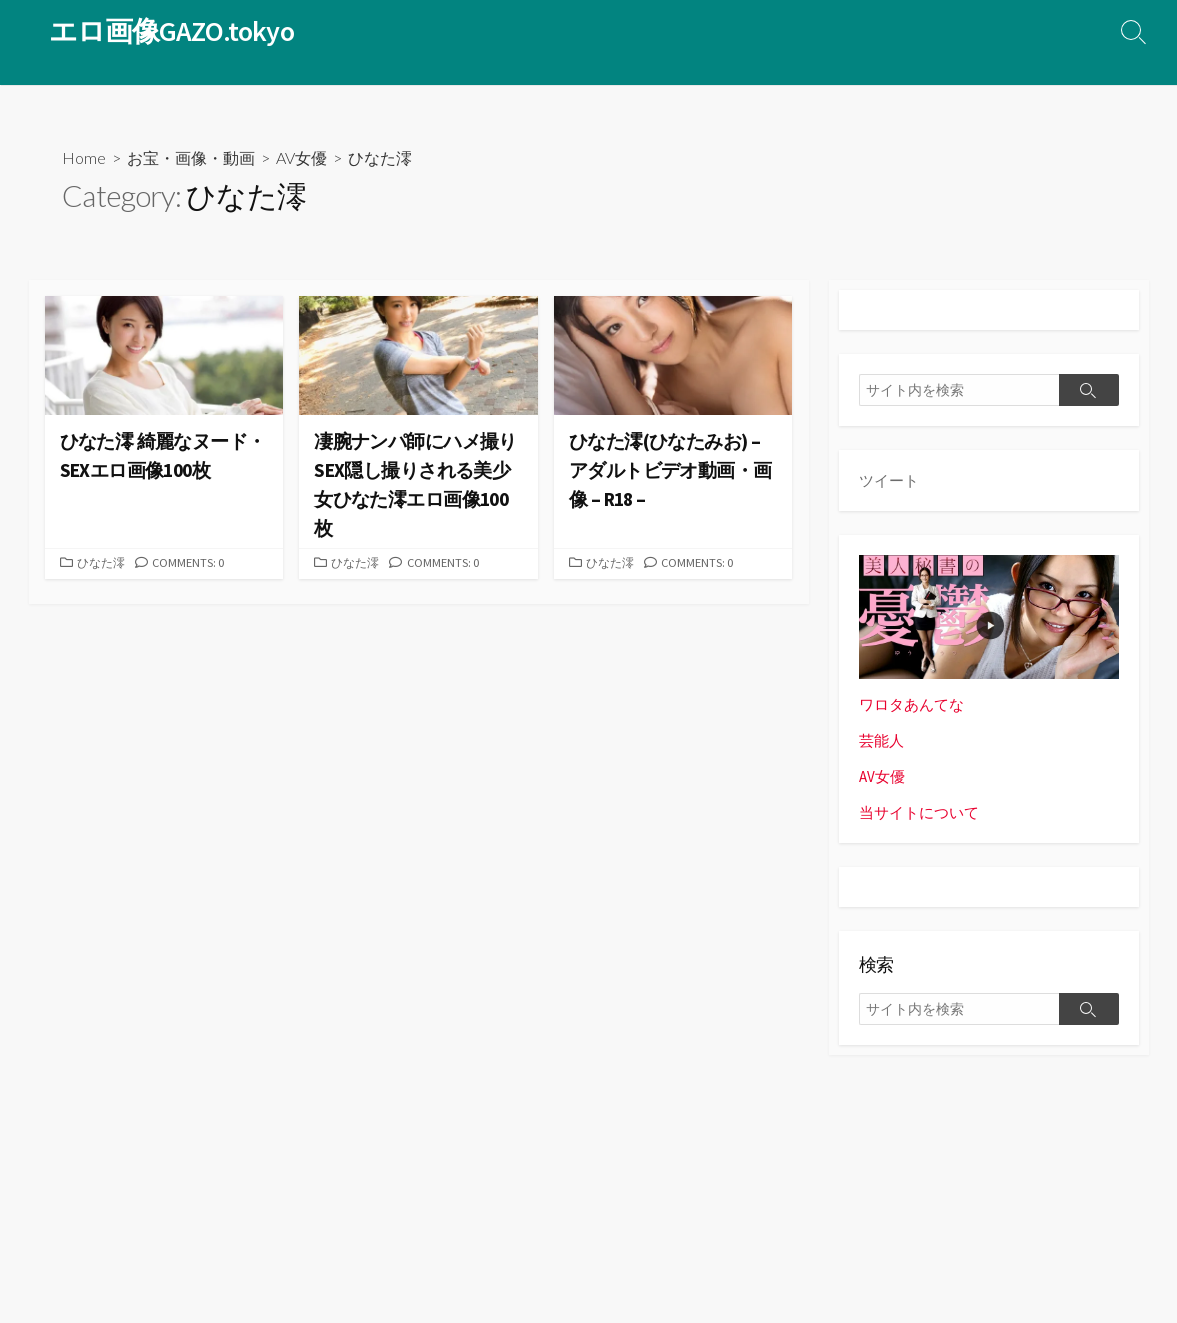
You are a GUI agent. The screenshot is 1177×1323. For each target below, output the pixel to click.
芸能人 (881, 740)
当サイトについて (919, 813)
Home (84, 157)
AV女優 (301, 157)
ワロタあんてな (911, 704)
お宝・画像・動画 (191, 157)
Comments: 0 (193, 564)
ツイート (889, 480)
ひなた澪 (103, 564)
